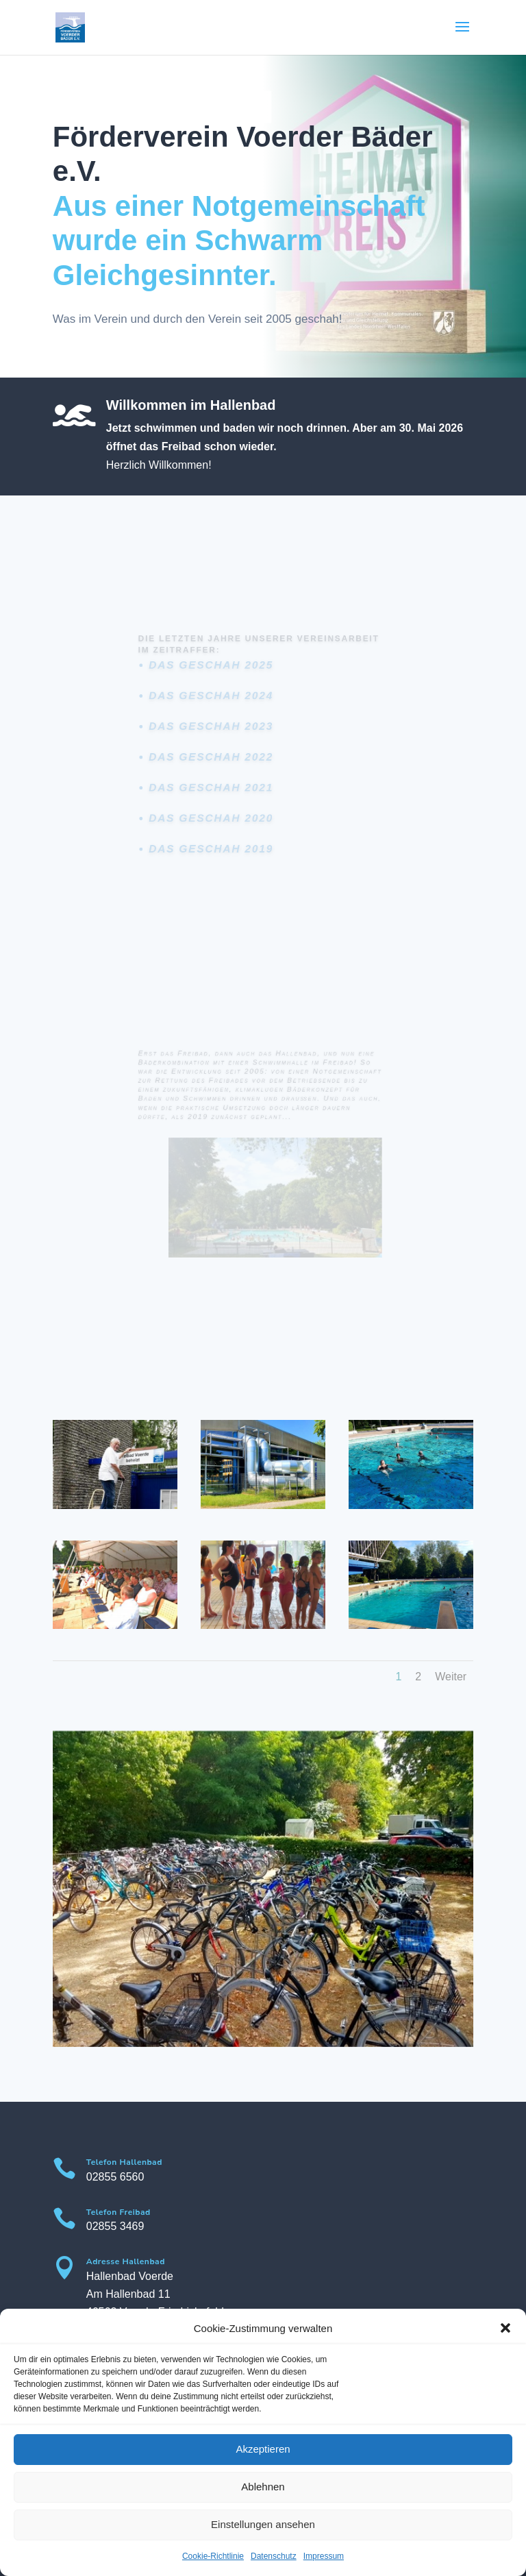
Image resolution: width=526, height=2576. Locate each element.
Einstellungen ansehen (263, 2524)
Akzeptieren (263, 2449)
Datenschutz (274, 2556)
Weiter (450, 1676)
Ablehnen (262, 2486)
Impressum (323, 2556)
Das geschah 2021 (217, 783)
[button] (505, 2328)
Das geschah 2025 (217, 675)
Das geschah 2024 (217, 701)
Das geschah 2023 (217, 729)
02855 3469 (115, 2226)
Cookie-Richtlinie (213, 2556)
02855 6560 (115, 2177)
